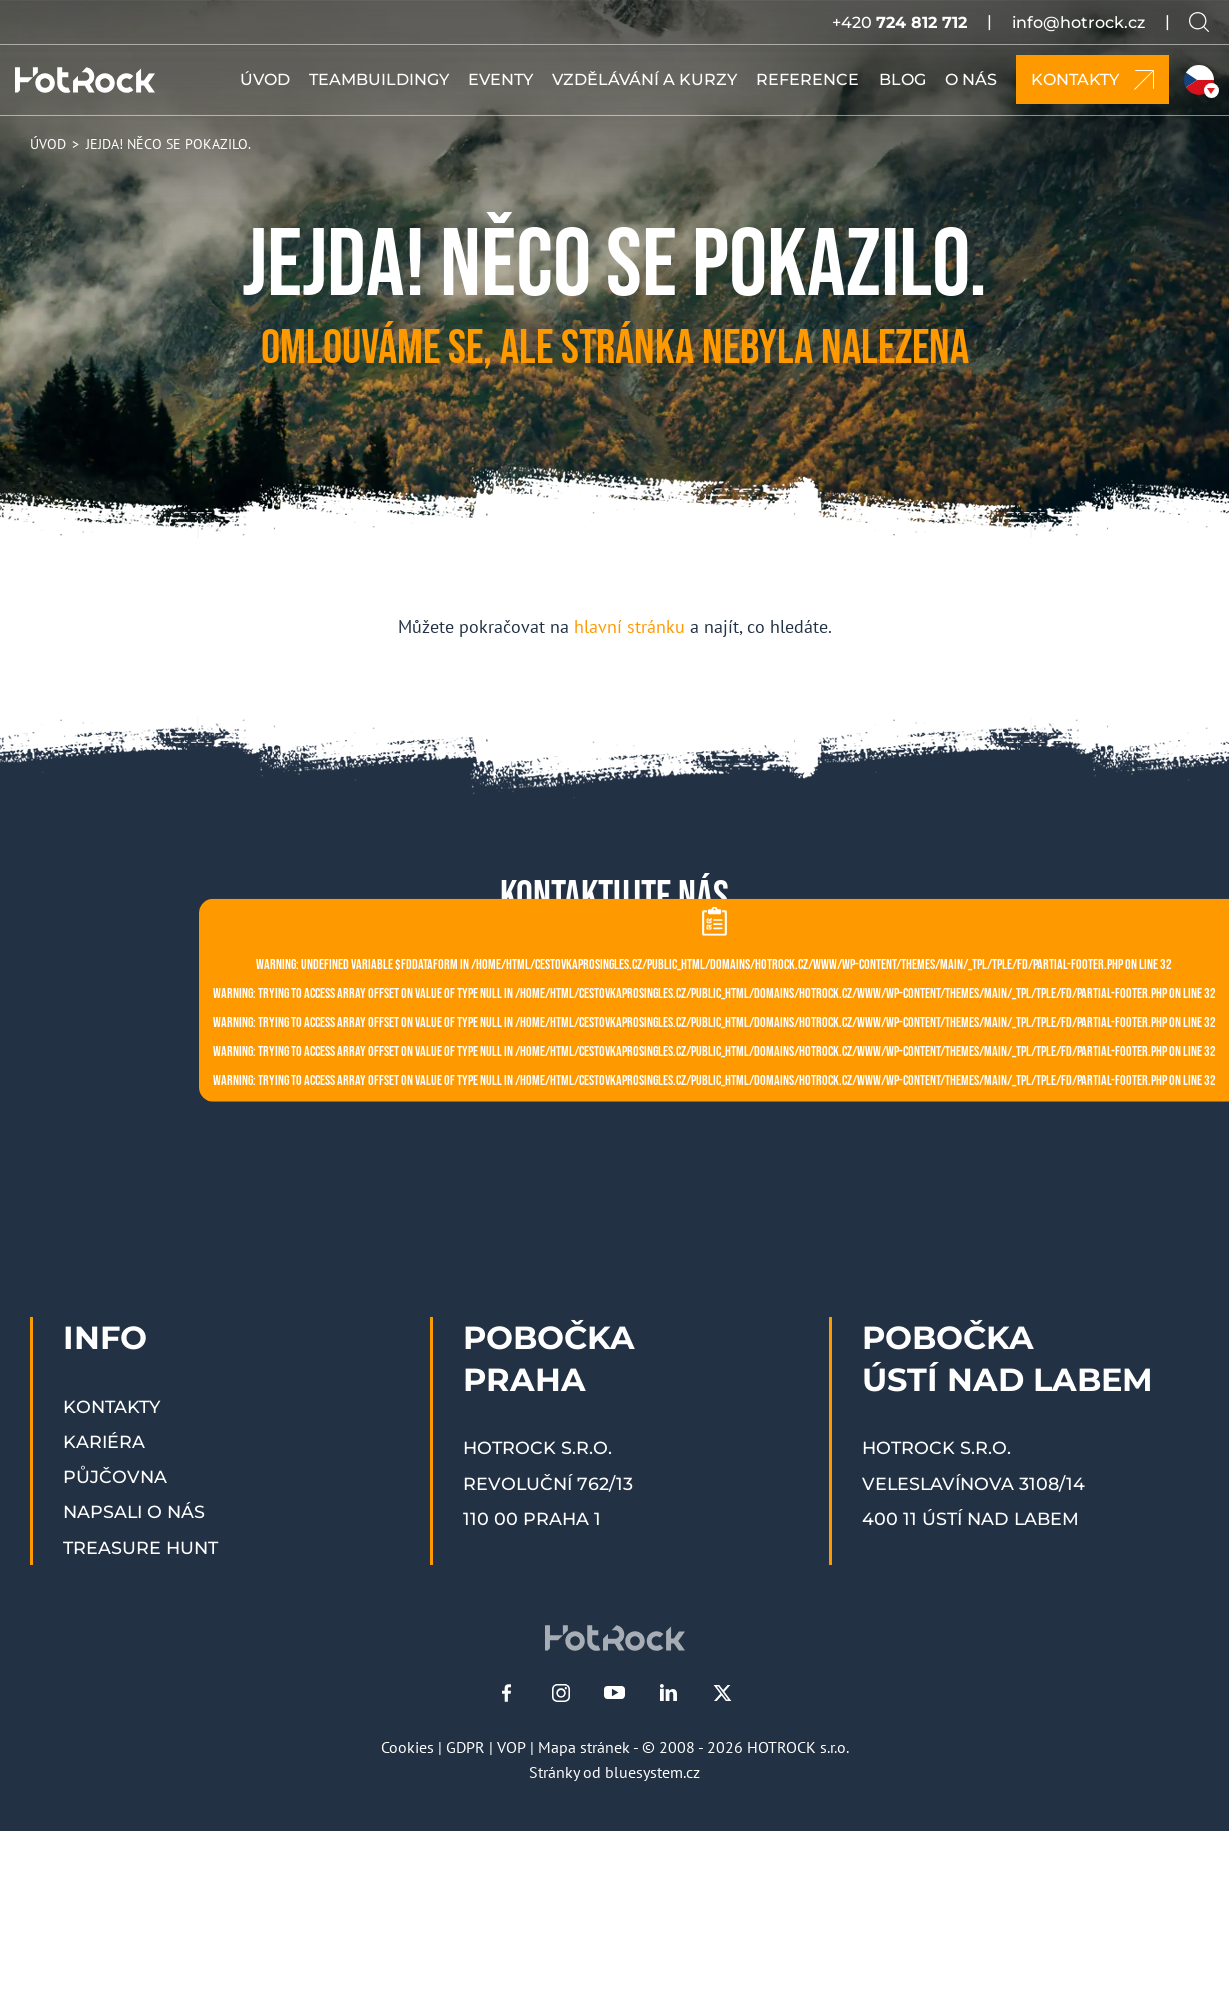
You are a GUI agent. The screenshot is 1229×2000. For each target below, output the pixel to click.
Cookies (407, 1747)
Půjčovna (115, 1476)
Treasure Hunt (140, 1547)
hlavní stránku (629, 626)
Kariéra (104, 1441)
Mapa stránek (584, 1747)
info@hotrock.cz (1078, 22)
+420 (899, 22)
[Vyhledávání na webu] (1199, 22)
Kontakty (111, 1406)
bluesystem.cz (652, 1772)
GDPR (465, 1747)
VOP (511, 1747)
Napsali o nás (134, 1511)
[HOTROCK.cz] (85, 80)
